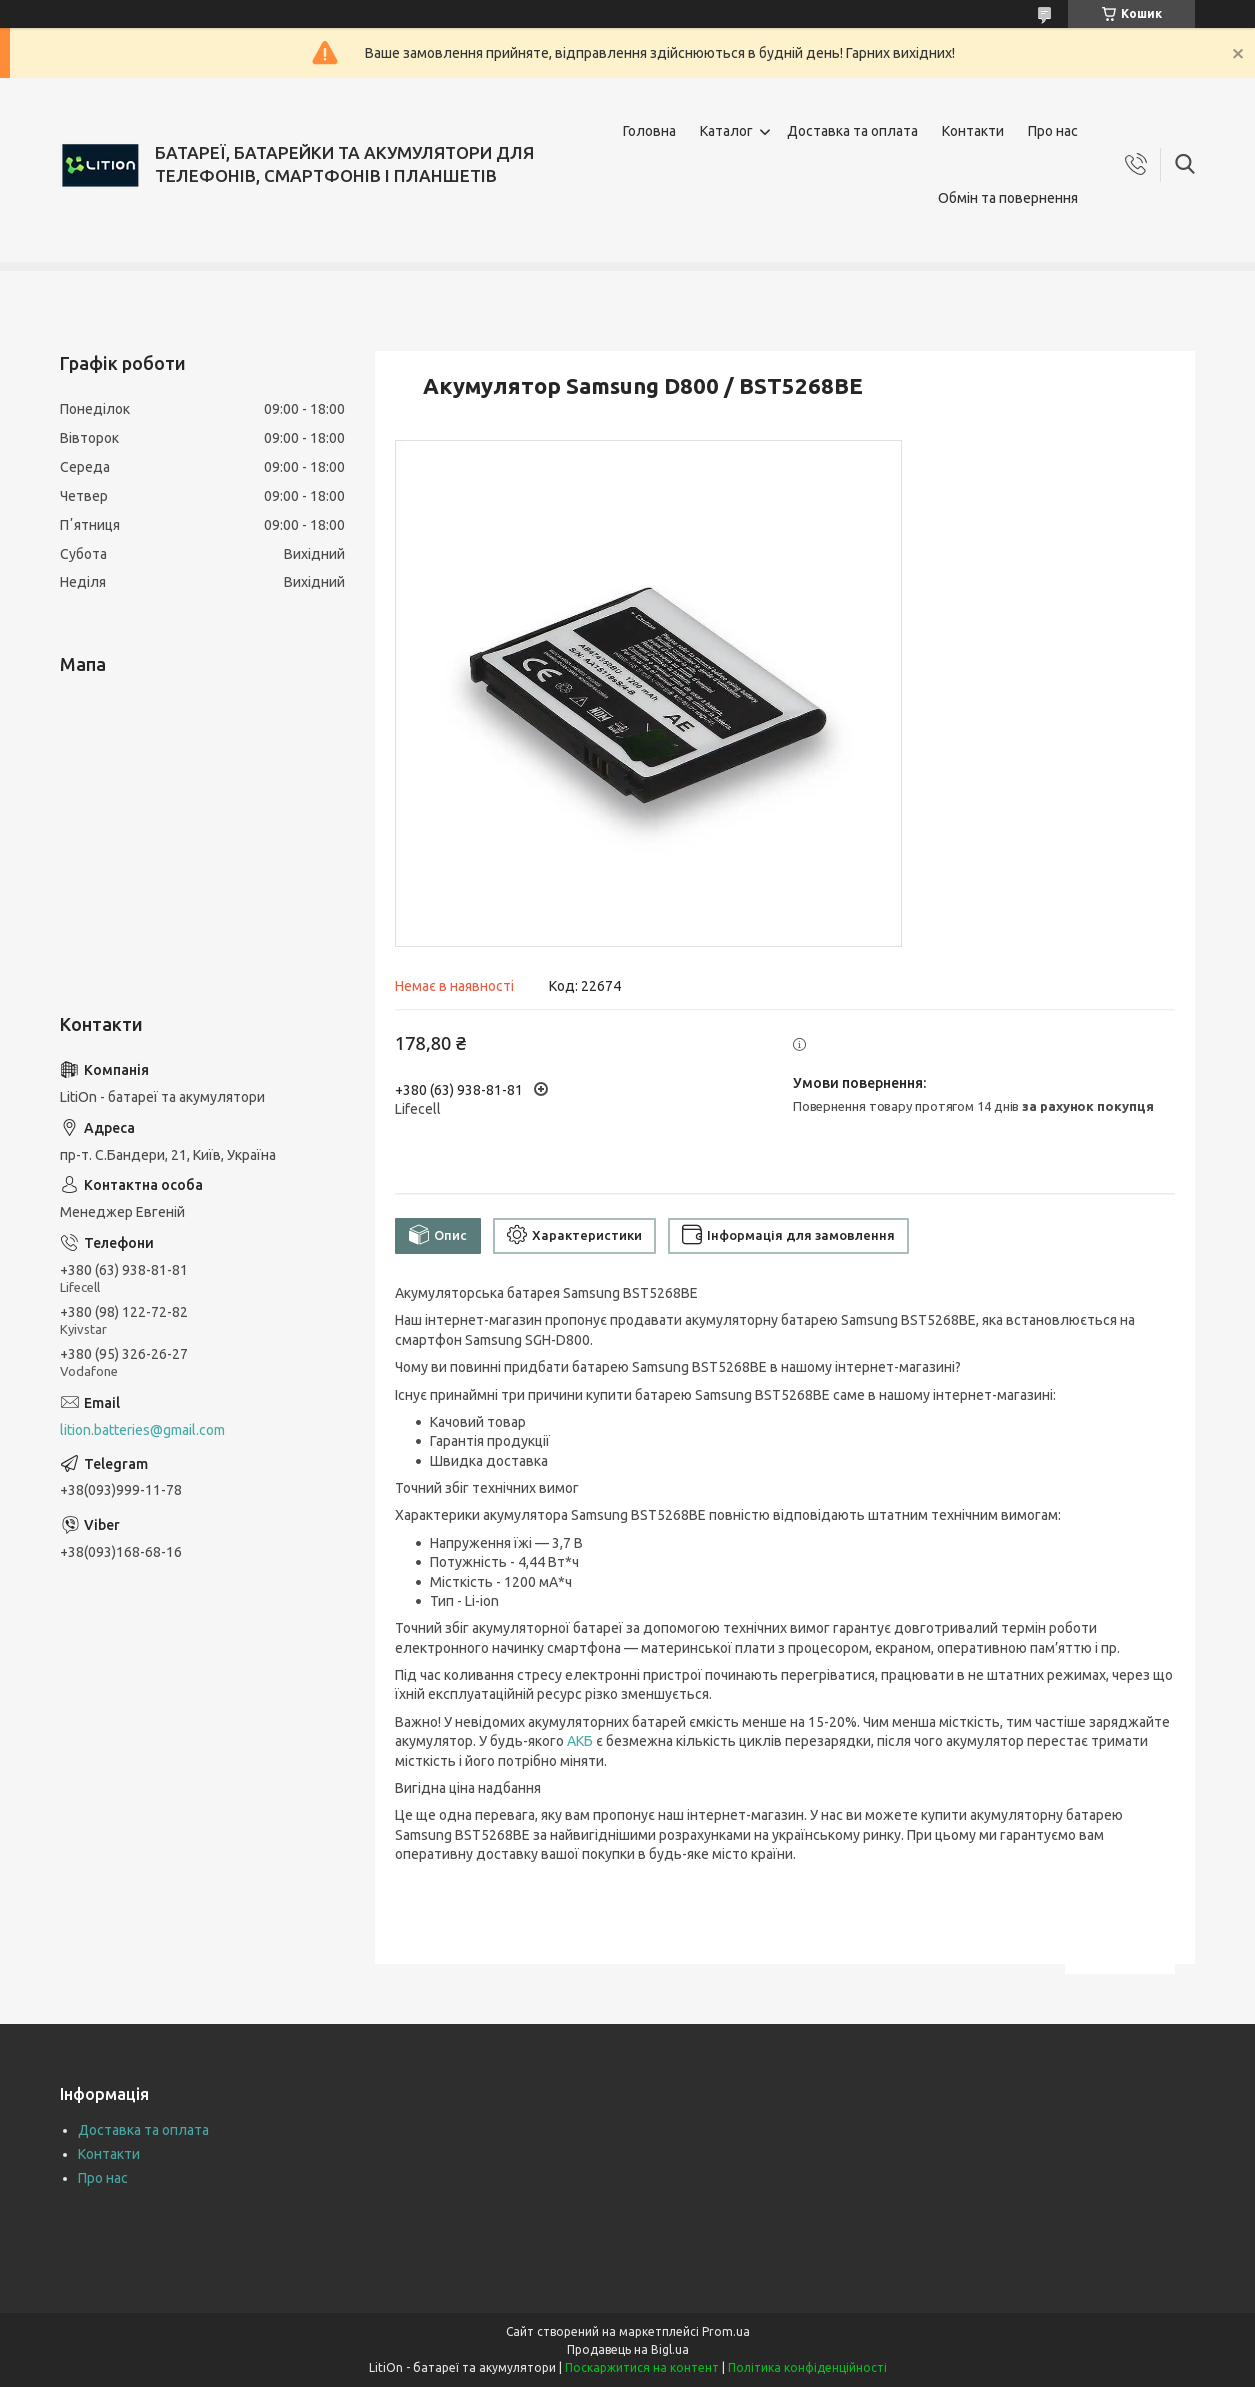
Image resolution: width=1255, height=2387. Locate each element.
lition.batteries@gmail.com (142, 1430)
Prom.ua (726, 2331)
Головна (649, 131)
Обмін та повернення (1008, 198)
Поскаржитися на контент (642, 2367)
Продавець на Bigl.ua (628, 2349)
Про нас (1053, 131)
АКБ (580, 1741)
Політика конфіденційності (807, 2367)
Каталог (726, 131)
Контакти (973, 131)
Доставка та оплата (852, 131)
